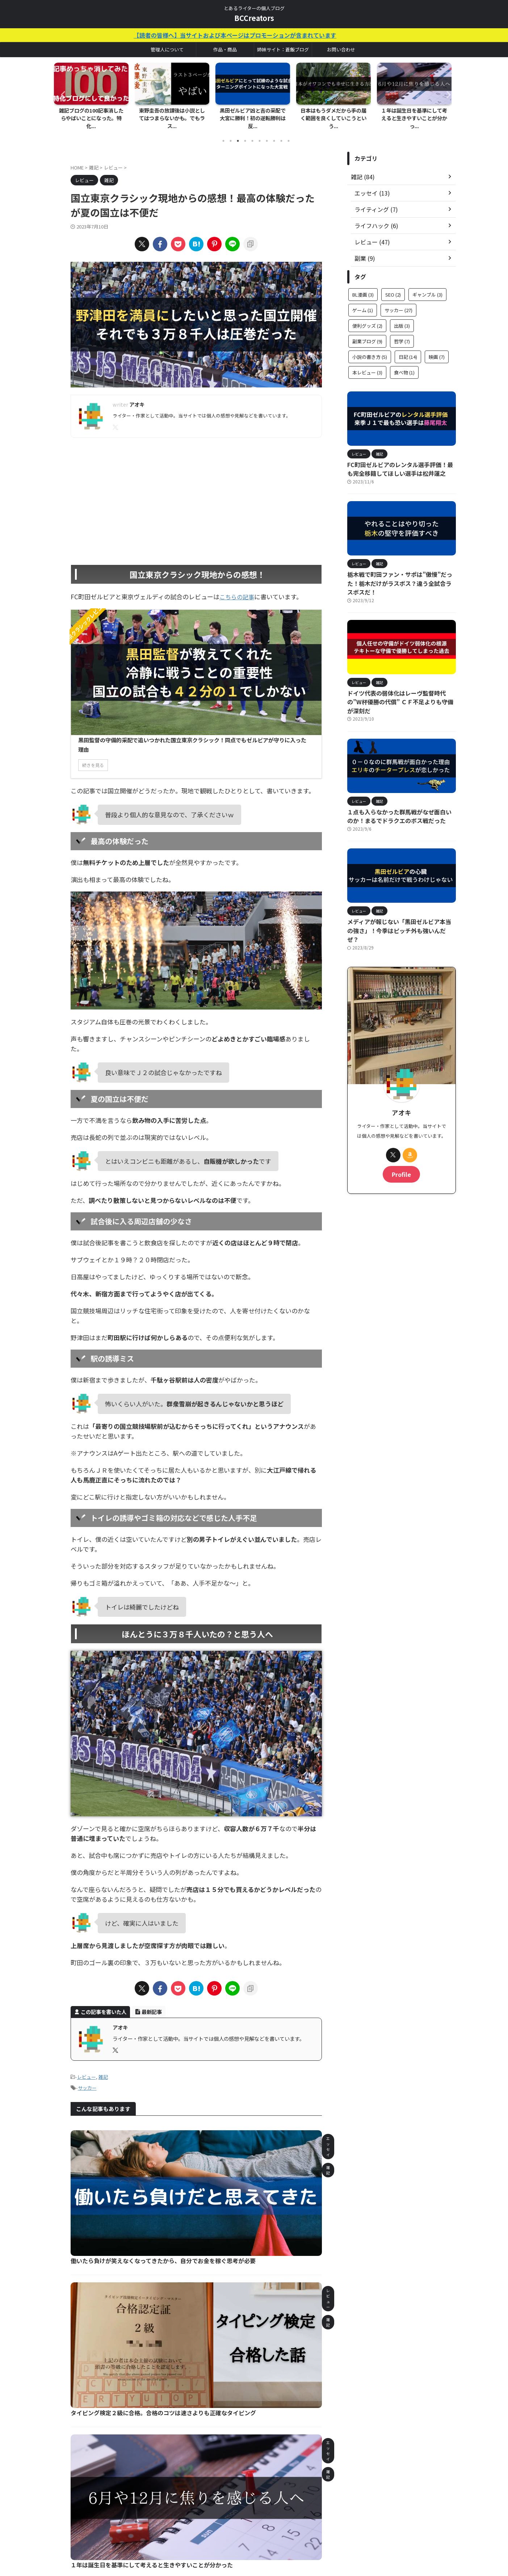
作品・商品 (225, 49)
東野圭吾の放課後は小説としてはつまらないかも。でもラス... (173, 115)
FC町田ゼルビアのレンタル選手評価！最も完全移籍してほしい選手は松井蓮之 (401, 460)
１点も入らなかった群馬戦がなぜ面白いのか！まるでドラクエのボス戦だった (400, 785)
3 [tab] (238, 133)
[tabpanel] (92, 94)
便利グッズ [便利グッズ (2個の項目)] (367, 317)
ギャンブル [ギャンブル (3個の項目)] (427, 286)
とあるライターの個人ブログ (254, 2542)
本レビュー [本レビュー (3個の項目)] (367, 364)
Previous (62, 90)
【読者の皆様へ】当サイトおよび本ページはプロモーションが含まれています (268, 35)
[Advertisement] (196, 487)
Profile (401, 1132)
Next (446, 90)
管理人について (167, 49)
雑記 (103, 1964)
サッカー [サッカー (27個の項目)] (398, 302)
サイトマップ (274, 2528)
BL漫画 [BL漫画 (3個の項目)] (363, 286)
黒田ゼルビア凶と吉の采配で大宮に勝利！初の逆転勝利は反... (254, 115)
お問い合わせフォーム (230, 2528)
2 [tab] (230, 133)
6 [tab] (259, 133)
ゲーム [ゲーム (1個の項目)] (362, 302)
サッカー (87, 1974)
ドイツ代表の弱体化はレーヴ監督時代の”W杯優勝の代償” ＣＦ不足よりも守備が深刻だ (399, 677)
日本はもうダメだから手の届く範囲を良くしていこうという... (335, 115)
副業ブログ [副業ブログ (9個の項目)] (367, 333)
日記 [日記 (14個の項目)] (408, 348)
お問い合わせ (341, 49)
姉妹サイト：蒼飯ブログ (283, 49)
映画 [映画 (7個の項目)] (437, 348)
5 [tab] (252, 133)
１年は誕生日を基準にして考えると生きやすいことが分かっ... (415, 115)
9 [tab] (281, 133)
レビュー (86, 1964)
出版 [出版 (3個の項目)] (402, 317)
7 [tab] (266, 133)
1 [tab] (223, 133)
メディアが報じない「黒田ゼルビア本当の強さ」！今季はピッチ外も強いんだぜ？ (397, 894)
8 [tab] (274, 133)
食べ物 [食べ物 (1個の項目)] (404, 364)
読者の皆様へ (309, 2528)
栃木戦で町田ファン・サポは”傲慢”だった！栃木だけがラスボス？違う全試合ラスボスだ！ (400, 568)
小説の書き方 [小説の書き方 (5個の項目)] (369, 348)
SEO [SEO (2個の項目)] (393, 286)
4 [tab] (245, 133)
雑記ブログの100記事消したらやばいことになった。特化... (93, 115)
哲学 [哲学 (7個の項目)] (402, 333)
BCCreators (254, 18)
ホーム (192, 2528)
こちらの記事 (237, 588)
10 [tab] (288, 133)
